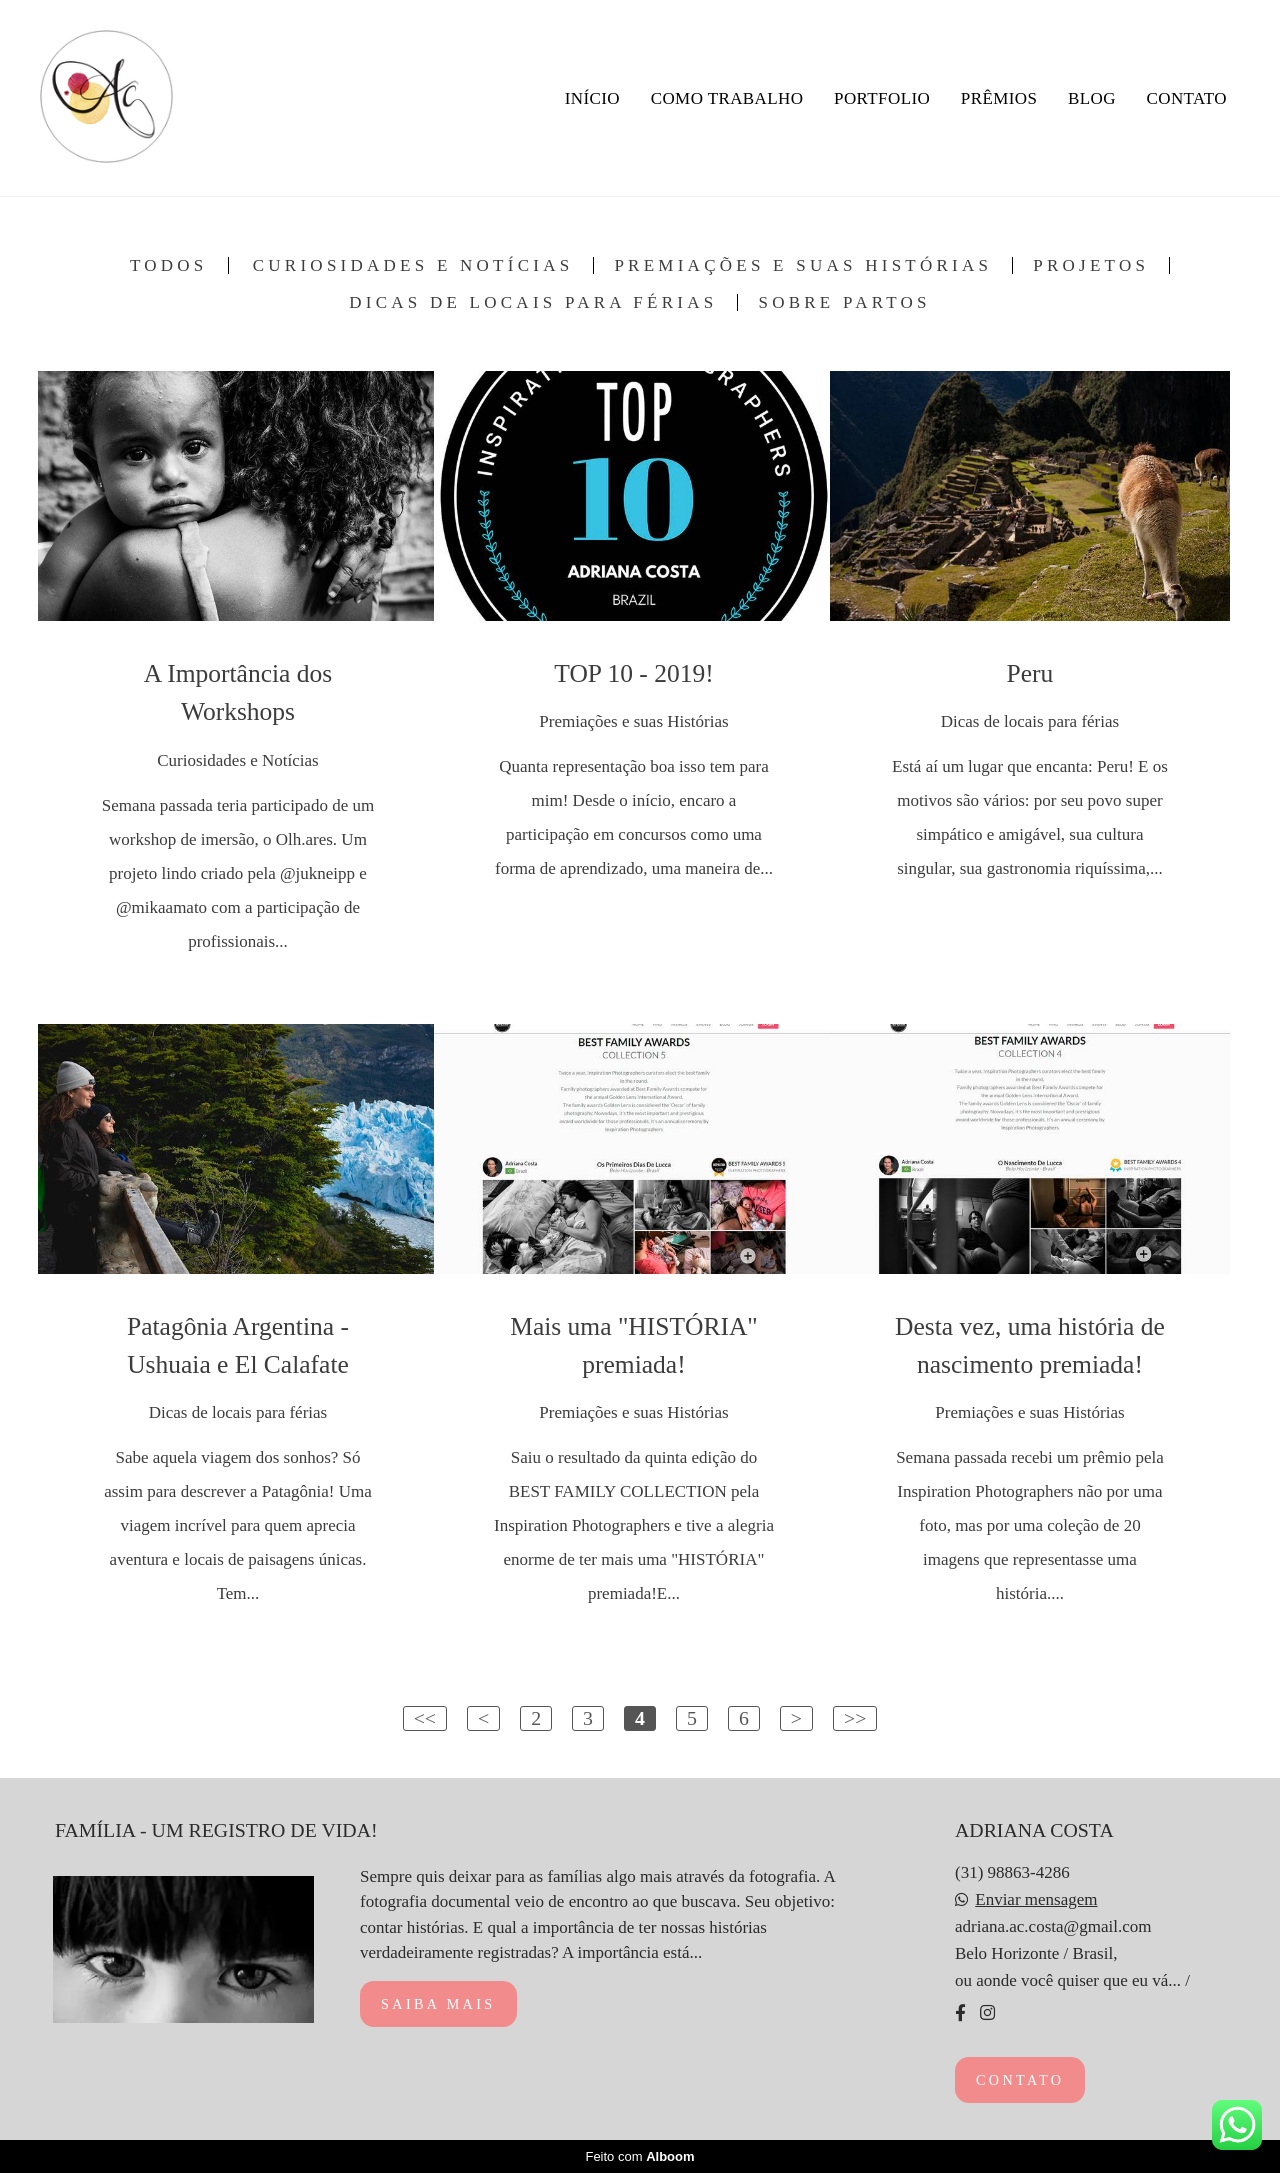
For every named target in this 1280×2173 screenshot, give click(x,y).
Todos (169, 265)
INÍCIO (592, 98)
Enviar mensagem (1036, 1899)
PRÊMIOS (999, 98)
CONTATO (1187, 98)
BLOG (1092, 98)
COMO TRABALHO (727, 98)
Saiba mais (438, 2004)
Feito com (639, 2156)
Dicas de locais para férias (533, 302)
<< (425, 1718)
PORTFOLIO (882, 98)
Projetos (1091, 265)
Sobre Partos (844, 302)
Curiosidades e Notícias (413, 265)
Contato (1020, 2080)
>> (855, 1718)
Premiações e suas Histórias (803, 265)
